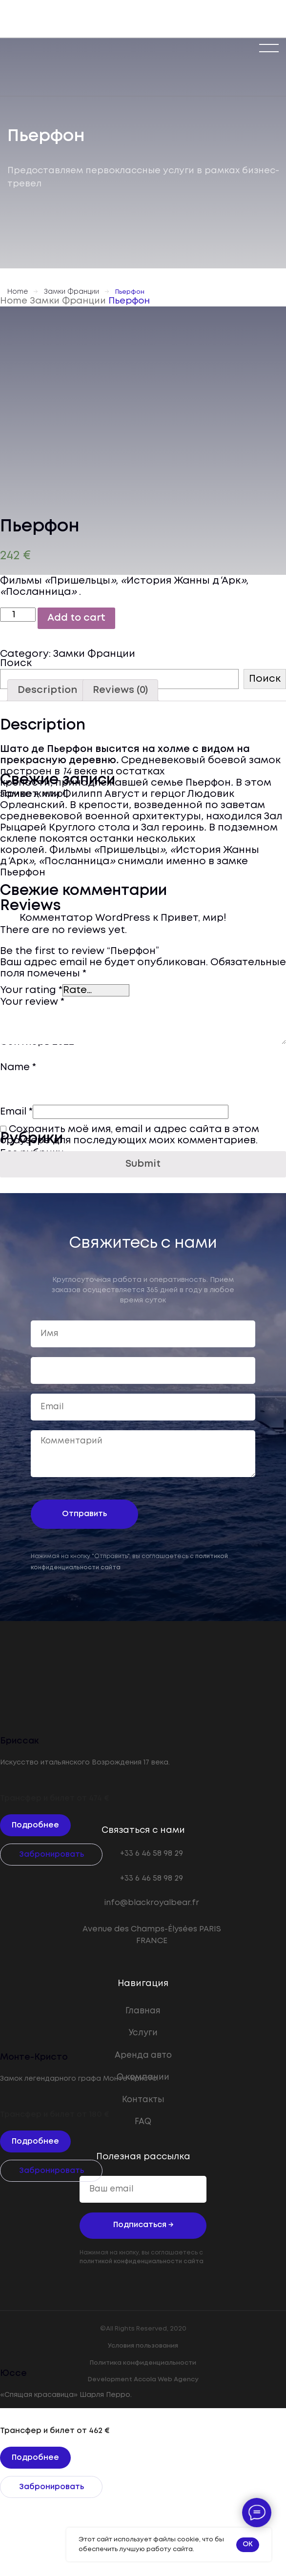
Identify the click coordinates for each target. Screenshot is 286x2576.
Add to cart (76, 618)
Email (16, 1111)
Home (17, 292)
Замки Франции (71, 292)
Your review (32, 1002)
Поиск (16, 663)
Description (47, 690)
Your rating (31, 990)
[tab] (47, 690)
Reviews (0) (120, 690)
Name (18, 1067)
